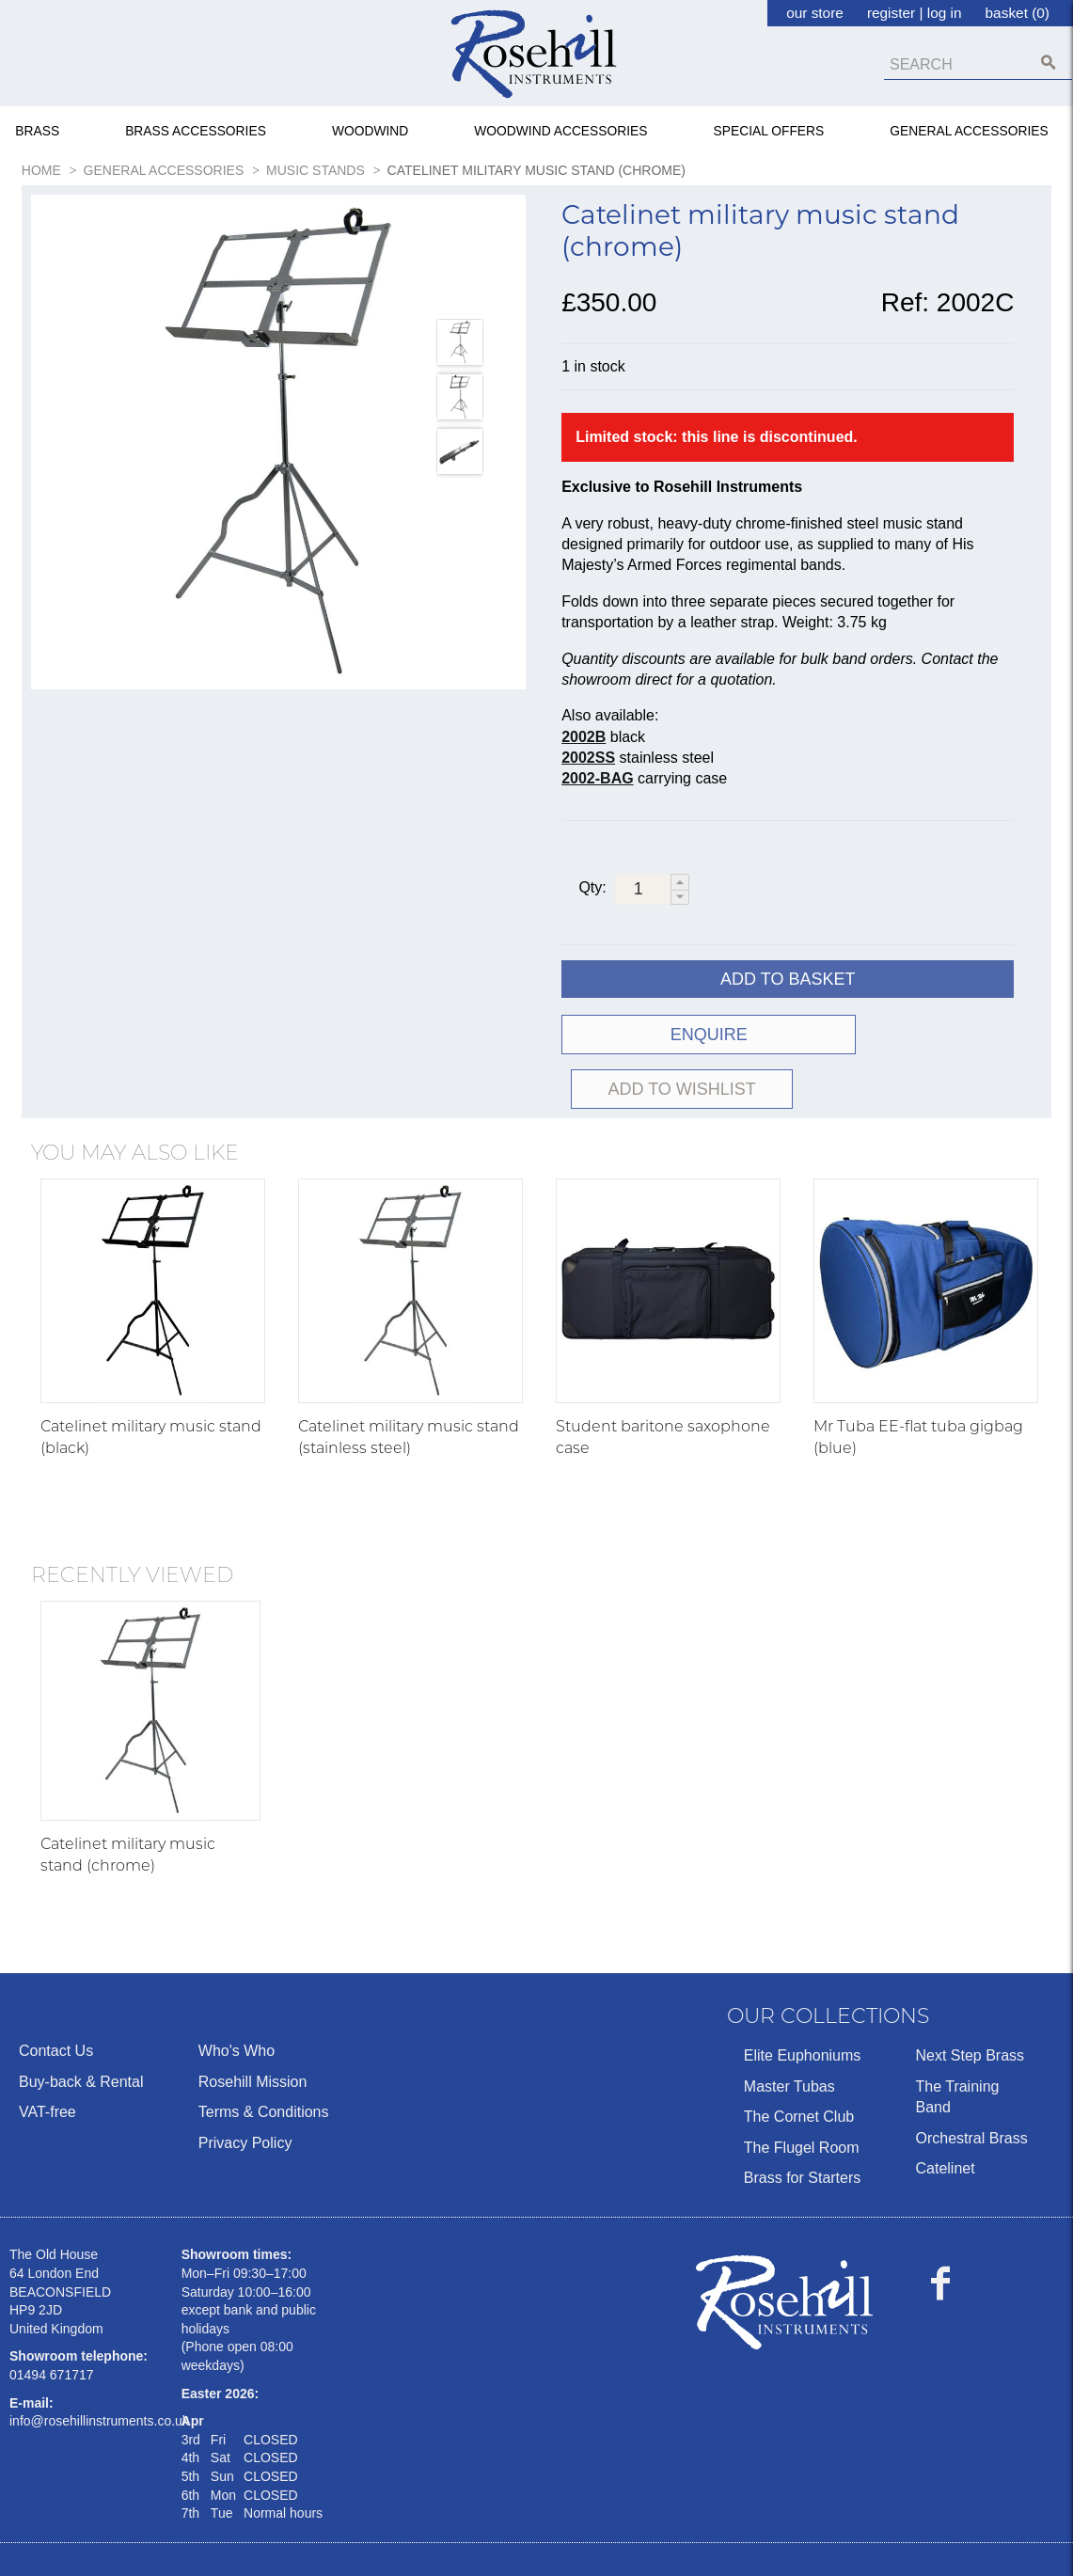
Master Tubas (789, 2033)
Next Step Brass (969, 2003)
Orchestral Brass (971, 2085)
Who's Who (236, 1998)
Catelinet (944, 2116)
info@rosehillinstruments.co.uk (99, 2368)
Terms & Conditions (263, 2059)
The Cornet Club (799, 2064)
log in (944, 13)
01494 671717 (51, 2322)
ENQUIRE (672, 1036)
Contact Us (56, 1998)
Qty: (592, 888)
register (891, 13)
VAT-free (47, 2059)
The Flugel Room (802, 2094)
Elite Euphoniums (802, 2003)
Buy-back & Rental (81, 2028)
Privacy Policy (245, 2089)
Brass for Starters (802, 2125)
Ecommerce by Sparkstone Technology (134, 2549)
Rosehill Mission (253, 2028)
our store (815, 13)
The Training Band (957, 2043)
